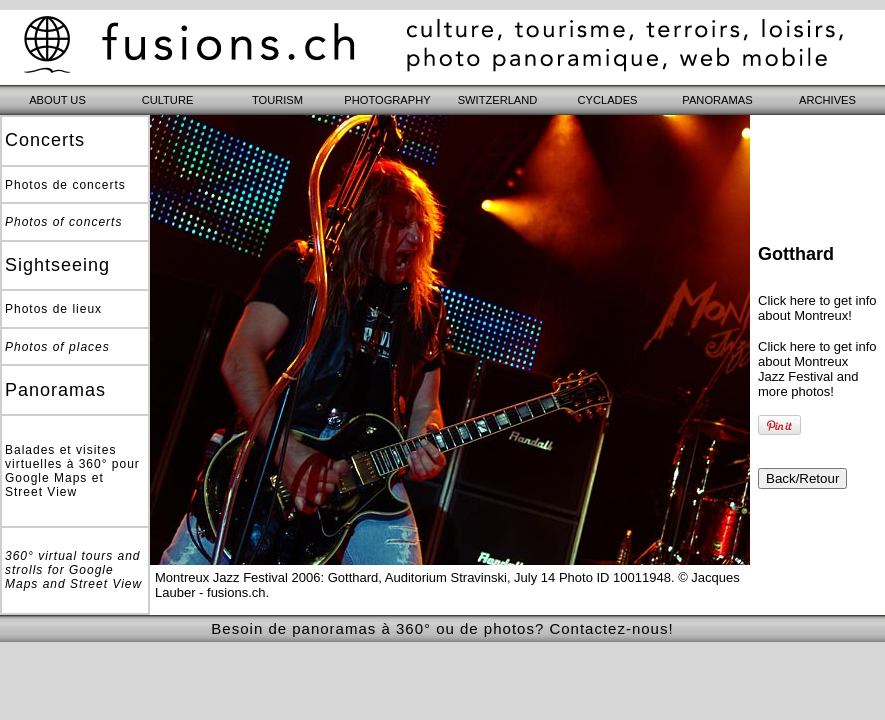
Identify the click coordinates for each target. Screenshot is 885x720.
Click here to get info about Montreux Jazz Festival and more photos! (817, 369)
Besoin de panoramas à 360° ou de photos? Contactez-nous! (442, 628)
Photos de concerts (65, 185)
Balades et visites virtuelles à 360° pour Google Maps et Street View (72, 471)
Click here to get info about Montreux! (817, 308)
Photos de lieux (53, 309)
